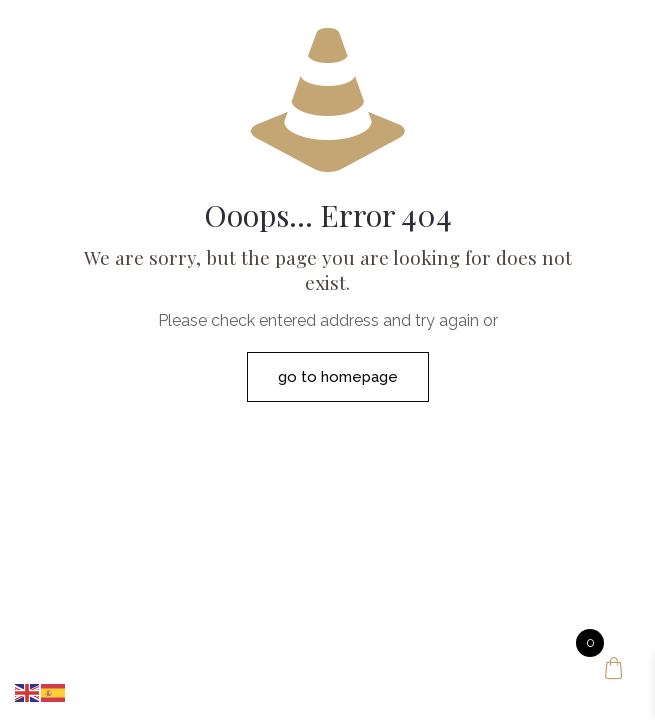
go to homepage (338, 377)
